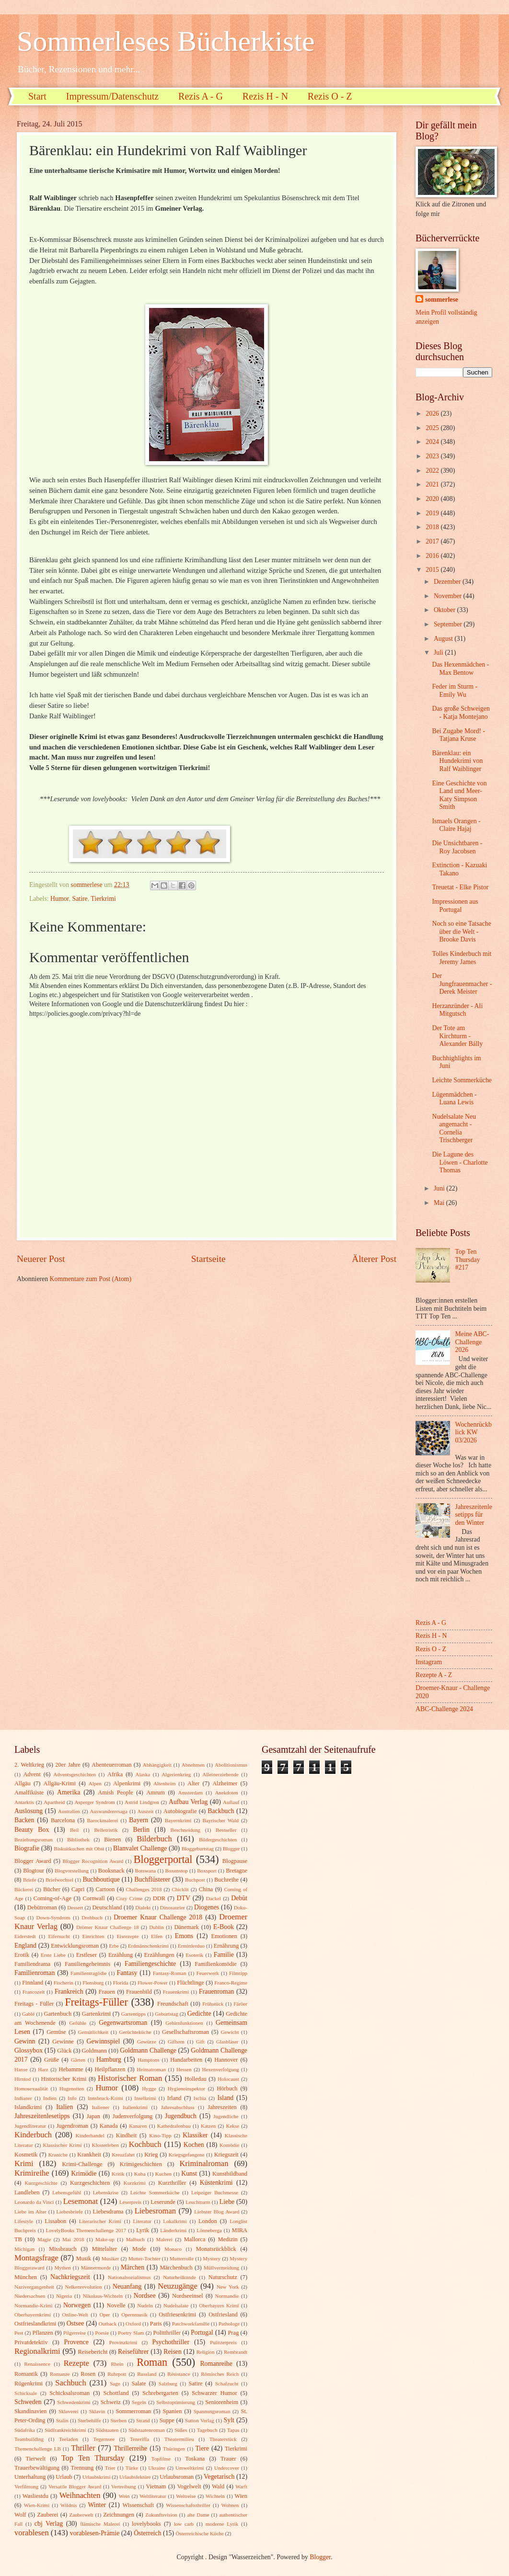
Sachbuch (70, 2382)
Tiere (202, 2448)
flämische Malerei (100, 2524)
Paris (156, 2323)
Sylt (229, 2420)
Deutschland (107, 1907)
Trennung (81, 2467)
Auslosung (28, 1811)
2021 (433, 484)
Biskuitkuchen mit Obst (79, 1848)
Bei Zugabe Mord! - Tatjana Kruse (458, 735)
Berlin (141, 1829)
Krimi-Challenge (82, 2164)
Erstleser (86, 1955)
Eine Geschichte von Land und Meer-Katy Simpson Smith (459, 795)
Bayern (138, 1820)
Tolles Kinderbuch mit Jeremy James (461, 957)
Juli (439, 652)
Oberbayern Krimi (219, 2305)
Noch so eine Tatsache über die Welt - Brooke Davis (461, 931)
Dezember (448, 581)
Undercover (226, 2468)
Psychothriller (170, 2342)
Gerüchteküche (135, 2032)
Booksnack (111, 1870)
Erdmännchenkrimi (148, 1946)
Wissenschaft (138, 2505)
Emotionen (224, 1936)
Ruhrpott (116, 2374)
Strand (143, 2420)
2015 (433, 569)
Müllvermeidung (221, 2267)
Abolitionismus (231, 1765)
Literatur (142, 2221)
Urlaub (64, 2477)
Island (225, 2097)
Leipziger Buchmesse (214, 2192)
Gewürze (146, 2041)
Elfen (156, 1936)
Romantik (26, 2374)
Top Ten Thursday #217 (467, 1259)
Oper (104, 2314)
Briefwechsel (59, 1880)
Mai (440, 1202)
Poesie (102, 2333)
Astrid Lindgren (142, 1802)
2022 (433, 470)
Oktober (445, 609)
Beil (74, 1830)
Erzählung (120, 1955)
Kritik (118, 2174)
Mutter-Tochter (144, 2258)
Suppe (167, 2420)
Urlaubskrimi (96, 2477)
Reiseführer (133, 2351)
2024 (433, 441)
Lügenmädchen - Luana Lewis (454, 1098)
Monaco (173, 2249)
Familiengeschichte (150, 1963)
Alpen (95, 1783)
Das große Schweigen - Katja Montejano (460, 712)
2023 (433, 456)
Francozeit (34, 1992)
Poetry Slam (131, 2333)
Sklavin (97, 2411)
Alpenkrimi (126, 1783)
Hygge (149, 2088)
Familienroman (34, 1972)
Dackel (213, 1898)
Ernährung (226, 1945)
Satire (80, 898)
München (25, 2277)
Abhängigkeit (157, 1765)
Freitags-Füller (96, 2002)
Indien (50, 2098)
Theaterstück (223, 2439)
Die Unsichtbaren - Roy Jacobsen (457, 847)
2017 (433, 541)
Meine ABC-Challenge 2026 (472, 1341)
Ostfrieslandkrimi (35, 2323)
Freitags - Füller (34, 2003)
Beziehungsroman (33, 1839)
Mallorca (195, 2239)
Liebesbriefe (70, 2211)
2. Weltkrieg (29, 1764)
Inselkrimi (145, 2098)
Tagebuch (207, 2430)
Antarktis (24, 1802)
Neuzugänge (177, 2286)
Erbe (114, 1946)
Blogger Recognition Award (93, 1861)
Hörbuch (227, 2088)
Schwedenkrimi (73, 2402)
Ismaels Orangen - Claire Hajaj (456, 825)
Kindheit (126, 2135)
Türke (132, 2468)
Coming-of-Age (52, 1898)
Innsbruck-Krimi (105, 2098)
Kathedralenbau (174, 2126)
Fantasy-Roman (169, 1973)
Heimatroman (151, 2069)
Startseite (208, 1259)
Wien (241, 2496)
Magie (44, 2239)
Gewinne (63, 2041)
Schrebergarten (160, 2393)
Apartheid (54, 1802)
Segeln (139, 2402)
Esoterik (194, 1955)
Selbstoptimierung (175, 2402)
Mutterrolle (182, 2258)
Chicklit (180, 1889)
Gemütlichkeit (93, 2032)
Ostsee (75, 2323)
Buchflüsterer (152, 1879)
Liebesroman (155, 2210)
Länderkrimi (173, 2230)
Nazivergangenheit (34, 2287)
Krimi (24, 2163)
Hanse (21, 2069)
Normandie (227, 2296)
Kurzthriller (172, 2182)
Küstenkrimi (216, 2182)
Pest (18, 2333)
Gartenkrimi (96, 2013)
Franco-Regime (230, 1983)
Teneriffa (139, 2439)
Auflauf (231, 1802)
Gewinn (24, 2041)
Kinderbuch (33, 2134)
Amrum (155, 1792)
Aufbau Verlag (188, 1801)
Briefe (29, 1880)
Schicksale (25, 2393)
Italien (64, 2107)
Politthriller (167, 2332)
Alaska (143, 1774)
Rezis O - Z (330, 96)
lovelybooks (146, 2523)
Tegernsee (104, 2439)
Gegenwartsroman (123, 2022)
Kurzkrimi (135, 2183)
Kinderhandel (90, 2135)
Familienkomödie (216, 1964)
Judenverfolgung (132, 2116)
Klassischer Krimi (62, 2145)
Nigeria (64, 2296)
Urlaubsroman (177, 2477)
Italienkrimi (135, 2107)
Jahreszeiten (222, 2107)
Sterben (119, 2420)
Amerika (68, 1792)
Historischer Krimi (64, 2079)
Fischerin (63, 1983)
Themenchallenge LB (37, 2448)
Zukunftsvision (161, 2515)
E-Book (223, 1926)
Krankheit (89, 2154)
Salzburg (168, 2383)
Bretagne (236, 1870)
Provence (76, 2342)
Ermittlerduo (191, 1946)
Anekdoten (226, 1792)
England (25, 1945)
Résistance (178, 2374)
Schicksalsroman (69, 2393)
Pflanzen (42, 2332)
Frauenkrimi (176, 1992)
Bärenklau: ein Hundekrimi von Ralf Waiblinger (457, 760)
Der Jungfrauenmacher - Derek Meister (462, 983)
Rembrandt (235, 2352)
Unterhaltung (30, 2477)
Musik (84, 2258)
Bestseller (226, 1830)
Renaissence (37, 2364)
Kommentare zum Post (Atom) (91, 1278)
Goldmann (94, 2050)
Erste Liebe (53, 1955)
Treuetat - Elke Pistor (460, 887)
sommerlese (441, 299)
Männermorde (96, 2267)
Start (37, 96)
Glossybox (28, 2050)
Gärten (78, 2060)
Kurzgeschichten (90, 2182)
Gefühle (77, 2023)
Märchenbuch (176, 2267)
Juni (440, 1188)
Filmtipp (238, 1973)
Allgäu (22, 1783)
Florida (120, 1983)
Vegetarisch (219, 2476)
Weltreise (186, 2496)
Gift (200, 2041)
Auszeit (146, 1811)
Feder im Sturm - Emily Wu (454, 690)
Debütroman (42, 1907)
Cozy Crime (129, 1898)
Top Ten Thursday (93, 2458)
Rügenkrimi (28, 2383)
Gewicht (230, 2032)
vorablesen (31, 2532)
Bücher (51, 1889)
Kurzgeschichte (41, 2183)
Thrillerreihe (131, 2448)
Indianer (23, 2098)
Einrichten (93, 1936)
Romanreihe (216, 2363)
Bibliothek (78, 1839)
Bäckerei (23, 1889)
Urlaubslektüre (135, 2477)
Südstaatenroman (146, 2430)
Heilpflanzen (109, 2069)
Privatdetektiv (31, 2342)
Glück (64, 2050)
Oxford (133, 2323)
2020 (433, 498)
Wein (124, 2496)
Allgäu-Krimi (59, 1783)
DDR (159, 1898)
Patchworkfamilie (190, 2323)
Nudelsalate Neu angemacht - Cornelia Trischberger (454, 1128)
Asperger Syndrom (95, 1802)
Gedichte (199, 2013)
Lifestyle (23, 2221)
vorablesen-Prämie (94, 2533)
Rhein (117, 2364)
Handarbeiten (186, 2059)
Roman (152, 2362)
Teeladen (68, 2439)
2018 (433, 527)
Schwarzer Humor (214, 2393)
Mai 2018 (73, 2239)
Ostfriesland (223, 2314)
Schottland (116, 2393)
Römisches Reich (220, 2374)
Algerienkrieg (176, 1774)
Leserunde (162, 2202)
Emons (184, 1936)
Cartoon (105, 1889)
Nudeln (144, 2305)
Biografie (26, 1848)
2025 (433, 427)
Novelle (116, 2305)
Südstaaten (107, 2430)
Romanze (60, 2374)
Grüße (51, 2059)
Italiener (101, 2107)
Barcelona (63, 1820)
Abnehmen (193, 1765)
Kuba (140, 2174)
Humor (59, 898)
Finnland (32, 1982)
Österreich (147, 2533)
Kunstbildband (229, 2173)
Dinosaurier (172, 1907)
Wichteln (215, 2496)
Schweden (28, 2402)
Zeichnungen (118, 2514)
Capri (78, 1889)
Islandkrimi (28, 2107)
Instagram (429, 1662)
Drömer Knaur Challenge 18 (107, 1927)
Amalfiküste (29, 1792)
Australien (69, 1811)
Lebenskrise (105, 2192)
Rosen (88, 2374)
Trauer (228, 2458)
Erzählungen (159, 1955)
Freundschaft (172, 2003)
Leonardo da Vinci (34, 2202)
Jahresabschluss (178, 2107)
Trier (110, 2468)
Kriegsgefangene (187, 2154)
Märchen (132, 2267)
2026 (433, 413)
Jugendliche (226, 2116)
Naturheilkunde (179, 2277)
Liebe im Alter (30, 2211)
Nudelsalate (175, 2305)
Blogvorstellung (72, 1870)
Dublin (156, 1927)
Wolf (20, 2514)
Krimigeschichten (141, 2164)
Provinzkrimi (123, 2342)
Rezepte (76, 2363)
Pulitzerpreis (223, 2342)
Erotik (21, 1955)
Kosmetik (25, 2154)
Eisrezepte (127, 1936)
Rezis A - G (200, 96)
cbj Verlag (49, 2523)
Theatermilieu (179, 2439)
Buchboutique (100, 1879)
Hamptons (148, 2060)
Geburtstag (166, 2014)
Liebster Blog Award (216, 2211)
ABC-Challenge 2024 (444, 1709)
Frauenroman (216, 1991)
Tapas (233, 2430)
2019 (433, 513)
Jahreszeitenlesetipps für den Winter (473, 1514)
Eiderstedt (25, 1936)
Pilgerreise (74, 2333)
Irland (174, 2098)
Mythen (62, 2267)
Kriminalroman (203, 2163)
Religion (206, 2352)
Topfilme (161, 2459)
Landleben (26, 2192)
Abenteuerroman (111, 1764)
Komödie (229, 2145)
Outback (107, 2323)
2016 (433, 555)
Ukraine (156, 2468)
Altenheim (164, 1783)
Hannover (226, 2059)
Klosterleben (105, 2145)
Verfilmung (26, 2486)
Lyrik (142, 2230)
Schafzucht (227, 2383)
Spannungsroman (212, 2411)
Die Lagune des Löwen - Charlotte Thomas (459, 1162)
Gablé (28, 2014)
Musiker (110, 2258)
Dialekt (142, 1907)
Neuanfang (127, 2286)
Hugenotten (71, 2088)
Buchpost (195, 1880)
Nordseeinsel (187, 2295)
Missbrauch (63, 2249)
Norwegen (77, 2305)
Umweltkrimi (189, 2468)
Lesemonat (80, 2201)
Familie (224, 1954)
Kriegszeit (226, 2154)
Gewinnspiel (103, 2041)
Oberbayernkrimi (32, 2314)
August (444, 638)
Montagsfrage (36, 2257)
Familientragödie (88, 1973)
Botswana (145, 1870)
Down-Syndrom (53, 1917)
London (207, 2221)
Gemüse (56, 2032)
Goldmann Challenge (148, 2050)
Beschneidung (186, 1830)
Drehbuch (92, 1917)
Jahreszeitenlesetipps (42, 2116)
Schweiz (111, 2402)
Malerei (164, 2239)
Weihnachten (80, 2495)
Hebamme (70, 2069)
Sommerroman (133, 2411)
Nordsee (145, 2295)
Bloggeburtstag (198, 1848)
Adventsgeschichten (74, 1774)
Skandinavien (30, 2411)
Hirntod (22, 2079)
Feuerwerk (208, 1973)
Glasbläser (227, 2041)
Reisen (172, 2351)
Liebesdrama (108, 2211)
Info (72, 2098)
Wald (218, 2486)
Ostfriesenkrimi (177, 2314)
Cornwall (94, 1898)
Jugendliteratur (30, 2126)
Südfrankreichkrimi (65, 2430)
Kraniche (58, 2154)
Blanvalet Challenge (140, 1848)
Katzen (208, 2126)
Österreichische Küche (200, 2533)
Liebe (227, 2201)
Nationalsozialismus (129, 2277)
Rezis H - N (265, 96)
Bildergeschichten (218, 1839)
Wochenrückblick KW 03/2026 (473, 1432)
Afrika (115, 1774)
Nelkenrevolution (83, 2287)
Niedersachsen (29, 2296)
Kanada (109, 2125)
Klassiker (195, 2135)
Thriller (83, 2447)
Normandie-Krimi (33, 2305)
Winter (97, 2504)
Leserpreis (130, 2202)
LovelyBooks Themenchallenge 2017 (86, 2230)
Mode (139, 2249)
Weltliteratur (152, 2496)
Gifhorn (176, 2041)
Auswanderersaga (108, 1811)
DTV (183, 1898)
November (448, 596)
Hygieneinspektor (186, 2088)
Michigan (24, 2249)
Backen (24, 1820)
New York (228, 2287)
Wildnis (68, 2505)
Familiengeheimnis (87, 1964)
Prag (233, 2332)
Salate (138, 2383)
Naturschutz (222, 2277)
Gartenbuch (57, 2013)
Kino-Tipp (160, 2135)
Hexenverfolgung (220, 2069)
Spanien (172, 2411)
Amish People (115, 1792)
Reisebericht (92, 2352)
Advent (32, 1774)
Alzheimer (224, 1783)
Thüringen (174, 2448)
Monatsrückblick (216, 2249)
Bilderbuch (154, 1838)
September (448, 624)
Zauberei (47, 2514)
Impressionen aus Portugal (455, 905)
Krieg (151, 2154)
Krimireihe (31, 2173)
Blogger (231, 1848)
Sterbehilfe (89, 2420)
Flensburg (93, 1983)
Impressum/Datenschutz (112, 96)
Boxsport (206, 1870)
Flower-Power (153, 1983)
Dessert (75, 1907)
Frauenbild (139, 1991)
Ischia (200, 2098)
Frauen (107, 1991)
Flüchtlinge (190, 1982)
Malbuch (135, 2239)
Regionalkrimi (37, 2351)
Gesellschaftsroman (185, 2032)
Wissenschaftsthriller (188, 2505)
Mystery (211, 2258)
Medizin (227, 2239)
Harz (43, 2069)
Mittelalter (104, 2249)
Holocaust (228, 2079)
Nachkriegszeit (70, 2277)
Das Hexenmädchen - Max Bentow (460, 668)
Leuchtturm (197, 2202)
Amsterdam (190, 1792)
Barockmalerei (102, 1820)
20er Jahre (68, 1764)
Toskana (195, 2458)
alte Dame (198, 2515)
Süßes (180, 2430)
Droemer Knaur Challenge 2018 (158, 1917)
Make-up (105, 2239)
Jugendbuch (181, 2116)
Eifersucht (59, 1936)
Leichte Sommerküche (462, 1080)
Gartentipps (133, 2014)
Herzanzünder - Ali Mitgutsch (457, 1010)
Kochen (194, 2144)
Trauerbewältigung (36, 2467)
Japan (93, 2116)
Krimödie (84, 2173)
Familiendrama (32, 1964)
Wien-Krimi (36, 2505)
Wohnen (230, 2505)
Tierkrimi (103, 898)
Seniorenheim (221, 2402)
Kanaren (138, 2126)
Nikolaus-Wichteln (103, 2296)
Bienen (112, 1839)
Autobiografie (180, 1811)
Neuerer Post (41, 1259)
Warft (241, 2486)
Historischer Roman (130, 2078)
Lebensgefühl (66, 2192)
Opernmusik (134, 2314)
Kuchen (163, 2174)
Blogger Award (32, 1861)
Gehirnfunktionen (184, 2023)
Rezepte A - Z (434, 1675)
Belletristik (105, 1830)
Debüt (239, 1898)
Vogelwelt (189, 2486)
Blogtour (33, 1870)
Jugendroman (72, 2125)
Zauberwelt (81, 2515)
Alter (193, 1783)
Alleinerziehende (220, 1774)
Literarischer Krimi (100, 2221)
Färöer (240, 2004)
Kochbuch (145, 2144)
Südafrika (24, 2430)
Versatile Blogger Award (74, 2486)
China (206, 1889)
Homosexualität (31, 2088)
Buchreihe (226, 1879)
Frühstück (212, 2004)
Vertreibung (123, 2486)
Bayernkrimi (178, 1820)
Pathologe (229, 2323)
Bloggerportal (163, 1859)
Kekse (232, 2126)
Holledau (195, 2079)
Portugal (202, 2332)
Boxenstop (176, 1870)
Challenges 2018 (144, 1889)
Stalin (62, 2420)
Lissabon (55, 2221)
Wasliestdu (35, 2496)
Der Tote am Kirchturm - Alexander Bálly (457, 1035)
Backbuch (221, 1811)
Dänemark (186, 1927)
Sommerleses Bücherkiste (166, 41)
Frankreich (69, 1991)
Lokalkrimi (175, 2221)
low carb (184, 2524)
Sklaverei (68, 2411)
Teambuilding (29, 2439)
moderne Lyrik (222, 2524)
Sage (115, 2383)
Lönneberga (209, 2230)
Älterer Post (374, 1259)
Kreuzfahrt (123, 2154)
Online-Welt (75, 2314)
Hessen (184, 2069)
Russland (146, 2374)
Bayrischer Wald (220, 1820)
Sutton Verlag (199, 2420)
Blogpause (234, 1861)
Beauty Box (31, 1829)
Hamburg (108, 2059)
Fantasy (127, 1972)
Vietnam (156, 2486)
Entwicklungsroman (75, 1945)
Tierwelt (36, 2458)
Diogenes (206, 1907)
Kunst (189, 2173)
